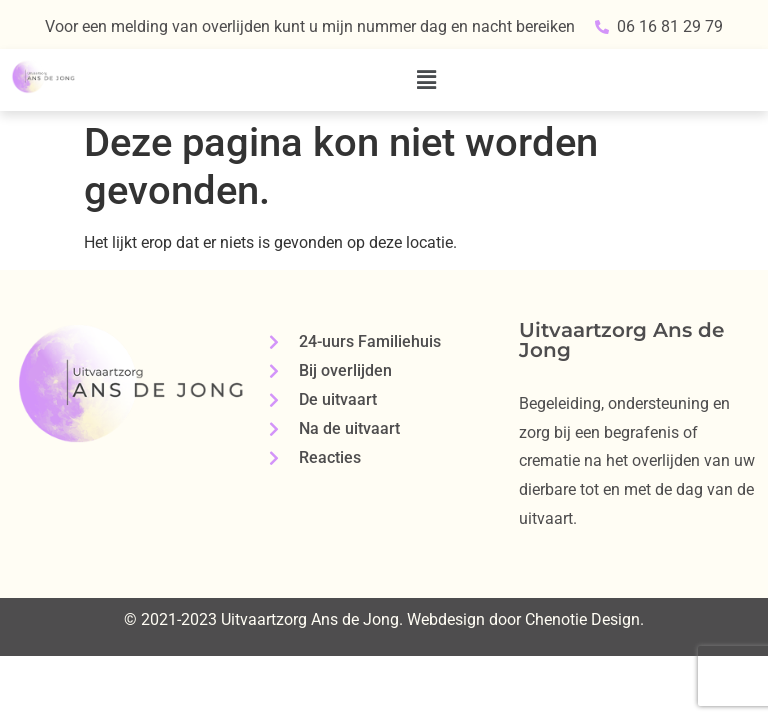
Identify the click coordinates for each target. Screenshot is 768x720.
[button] (427, 80)
